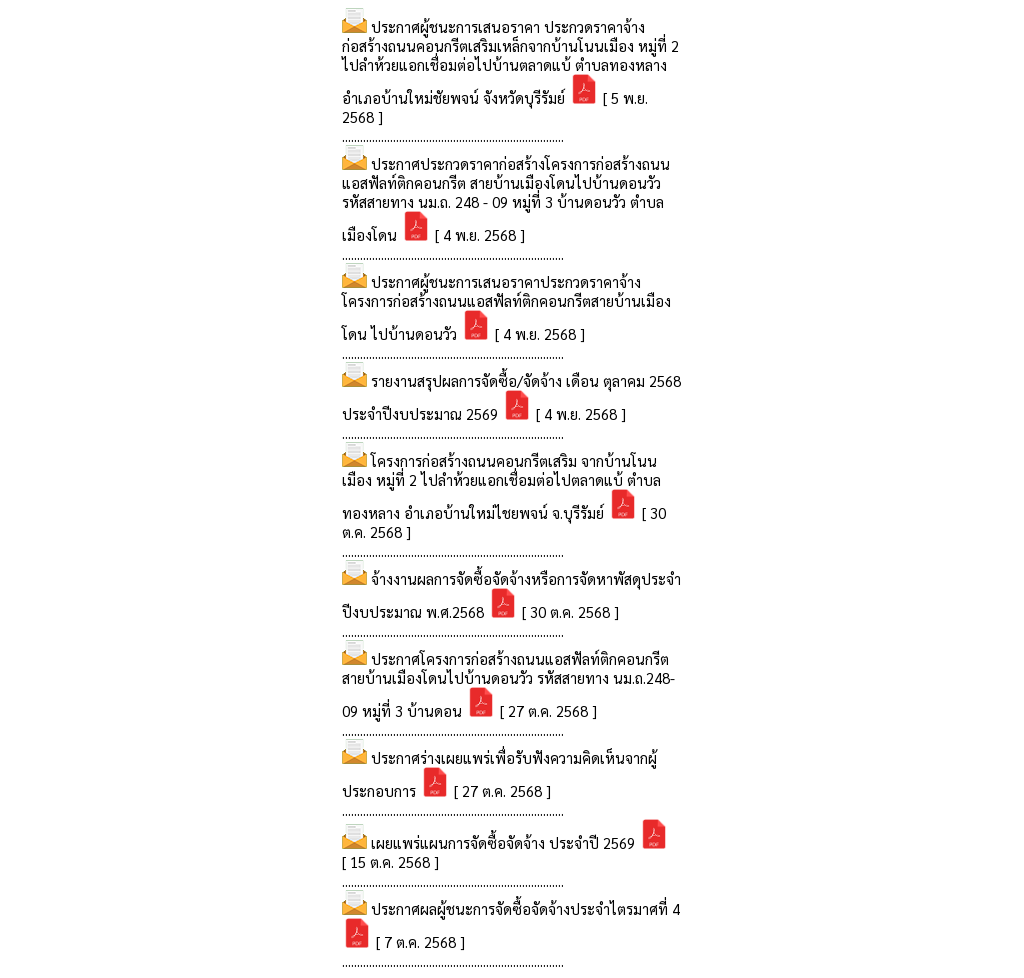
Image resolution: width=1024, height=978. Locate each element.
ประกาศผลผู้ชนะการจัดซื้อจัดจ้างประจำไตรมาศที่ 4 (525, 908)
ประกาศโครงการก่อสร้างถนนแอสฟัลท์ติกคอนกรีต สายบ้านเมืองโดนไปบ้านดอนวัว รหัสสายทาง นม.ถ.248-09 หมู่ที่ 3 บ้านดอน (508, 684)
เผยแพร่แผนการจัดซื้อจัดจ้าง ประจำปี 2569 (505, 842)
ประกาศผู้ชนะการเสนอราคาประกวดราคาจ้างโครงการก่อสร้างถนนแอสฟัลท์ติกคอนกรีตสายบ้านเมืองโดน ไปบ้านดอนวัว (506, 307)
